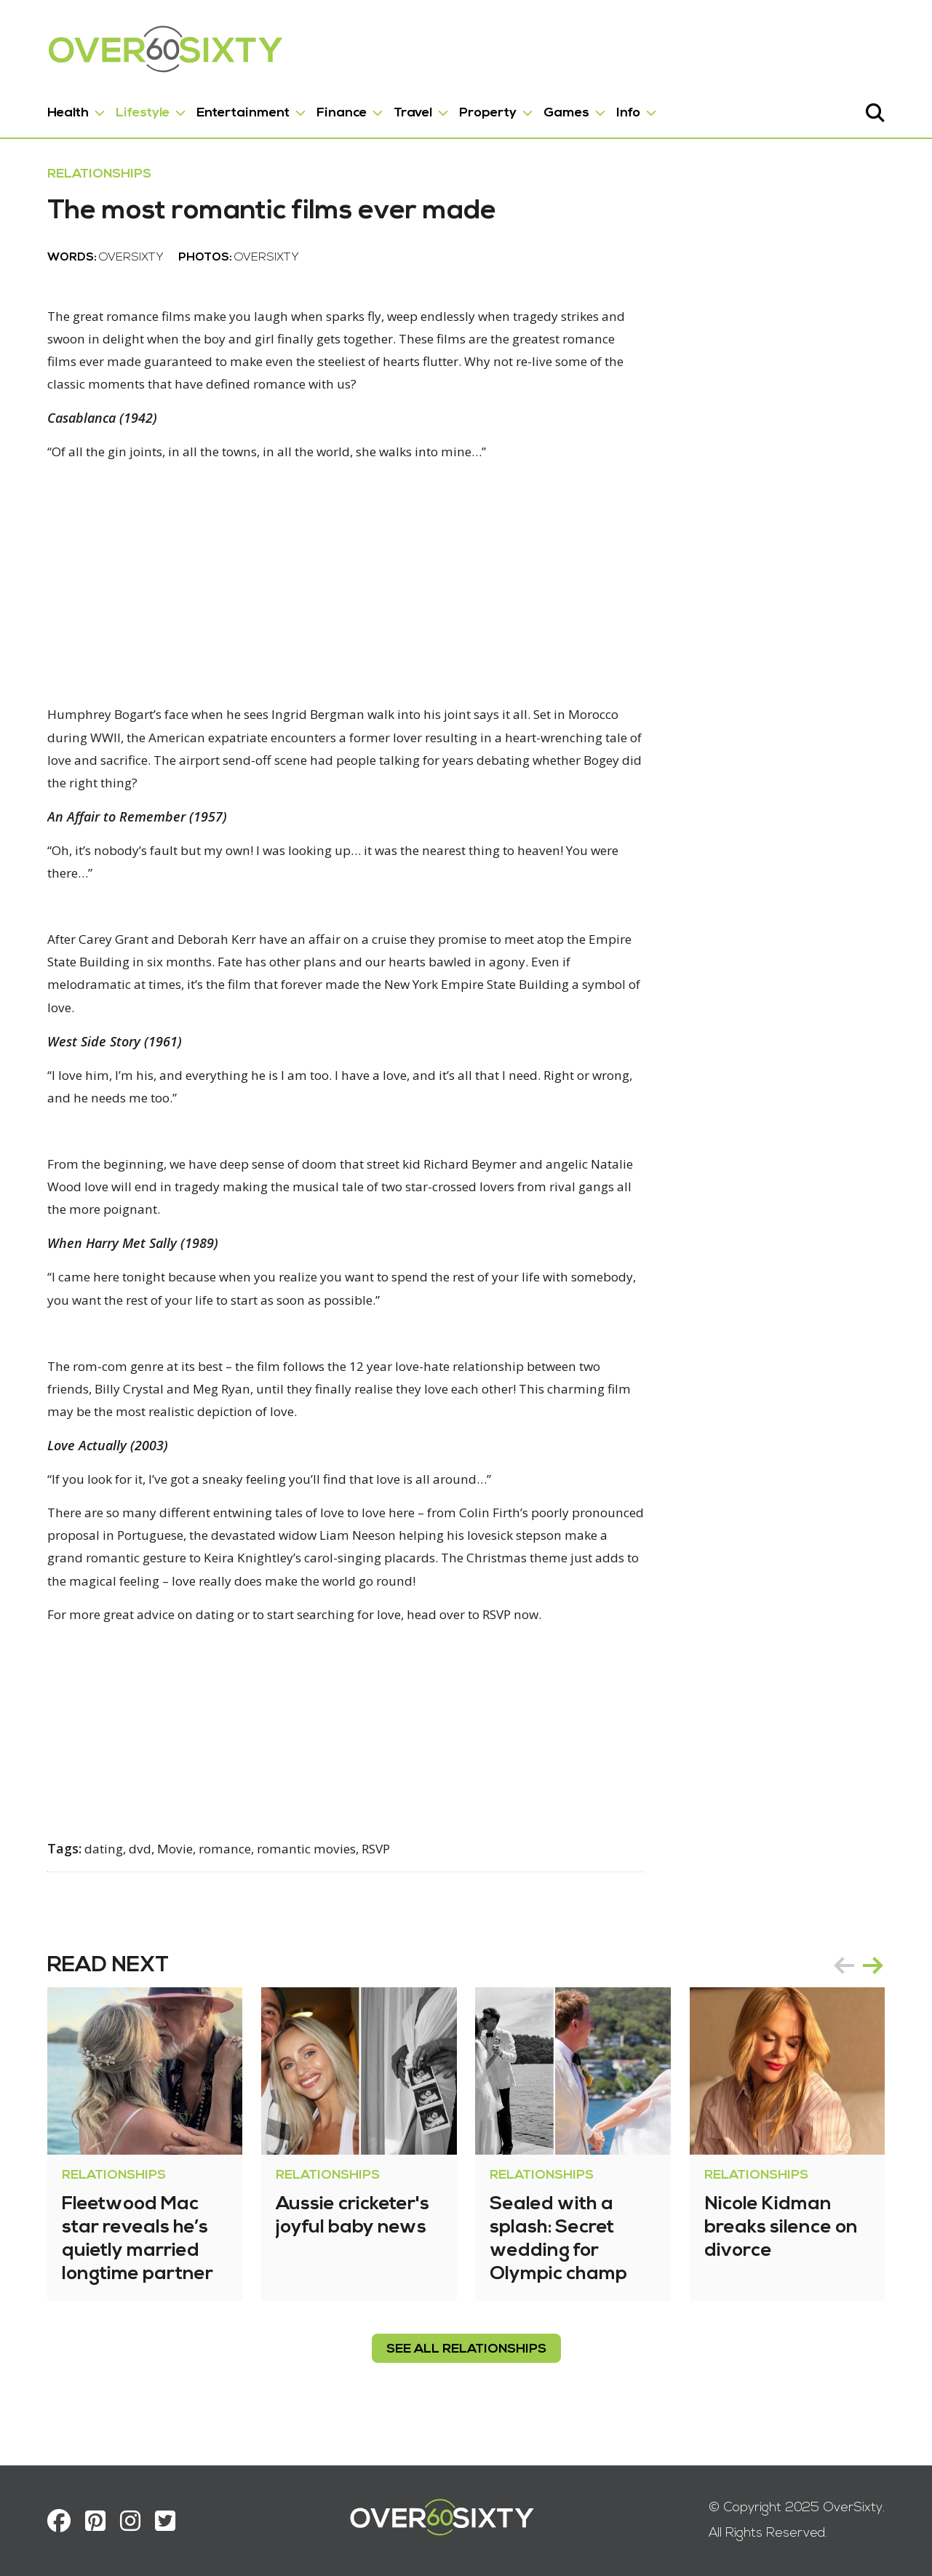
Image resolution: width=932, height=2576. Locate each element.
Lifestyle (124, 108)
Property (469, 108)
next (891, 1989)
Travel (394, 108)
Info (610, 108)
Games (548, 108)
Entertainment (224, 108)
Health (50, 108)
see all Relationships (466, 2373)
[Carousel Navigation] (877, 1989)
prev (862, 1989)
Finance (323, 108)
